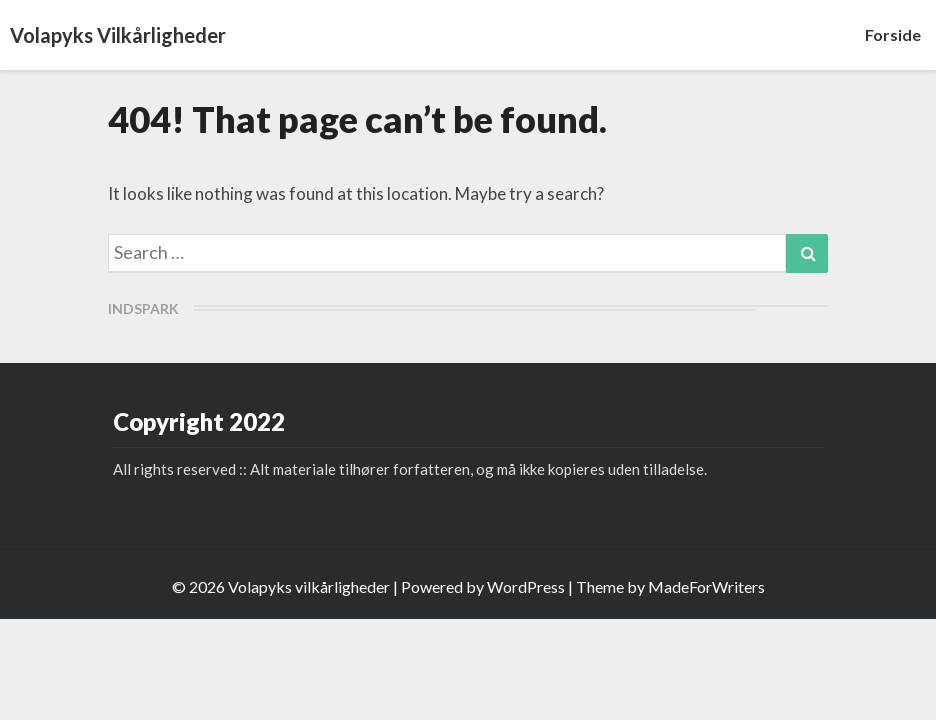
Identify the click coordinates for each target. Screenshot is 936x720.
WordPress (526, 586)
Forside (893, 34)
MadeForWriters (706, 586)
